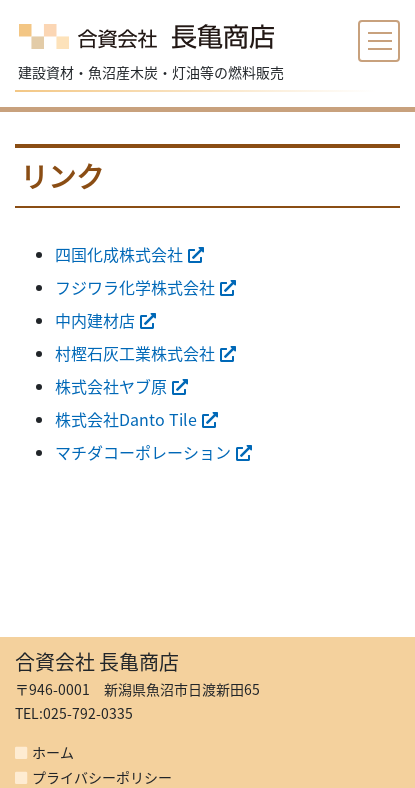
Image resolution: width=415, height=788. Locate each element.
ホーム (53, 752)
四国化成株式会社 (119, 254)
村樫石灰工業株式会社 (135, 353)
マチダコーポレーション (143, 452)
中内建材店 (95, 320)
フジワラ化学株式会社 (135, 287)
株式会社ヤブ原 (111, 386)
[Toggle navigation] (379, 41)
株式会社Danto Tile (126, 419)
